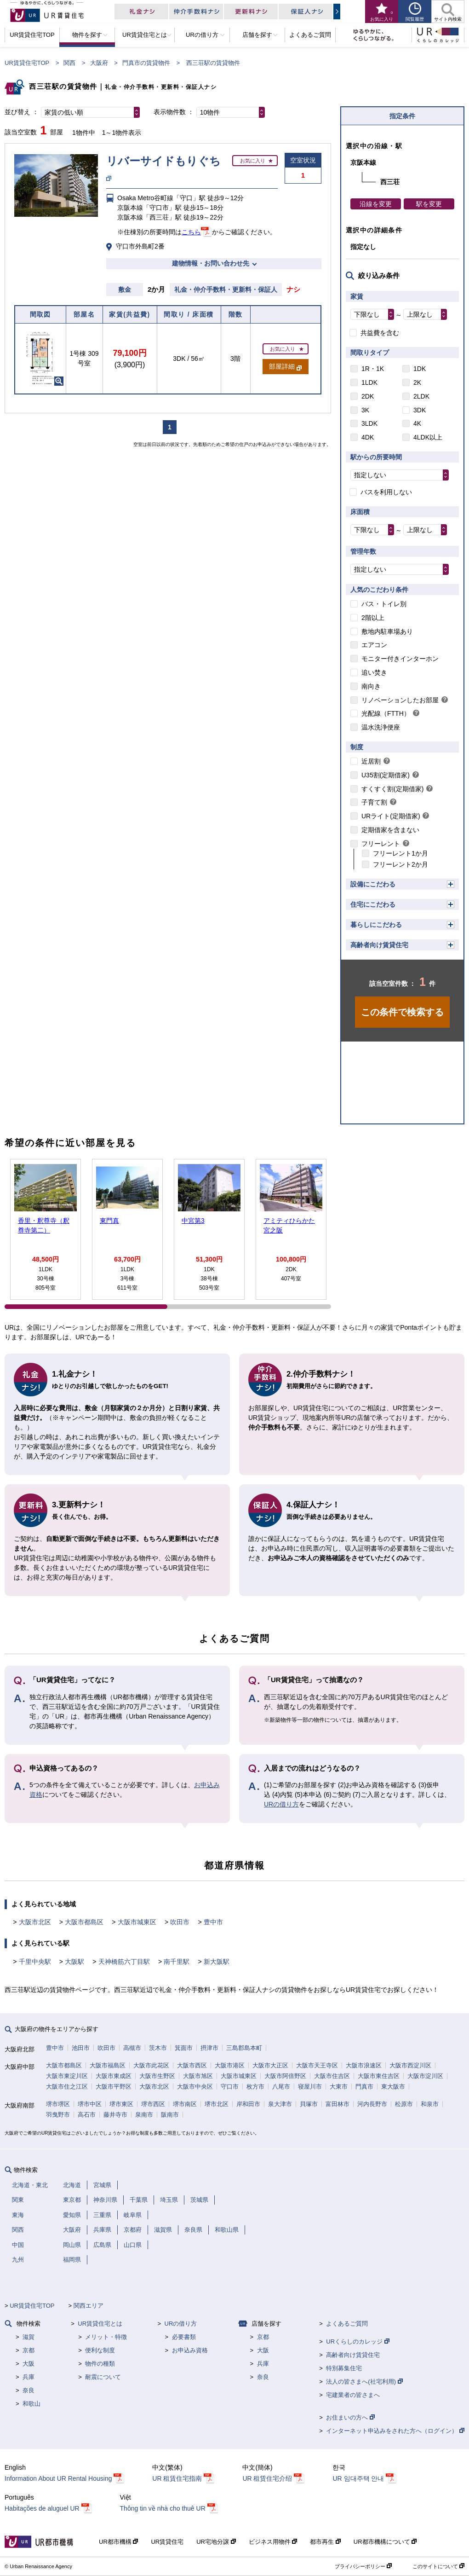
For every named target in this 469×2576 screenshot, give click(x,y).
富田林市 (337, 2104)
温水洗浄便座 (380, 727)
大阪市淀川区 (425, 2076)
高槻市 (132, 2048)
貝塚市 (309, 2104)
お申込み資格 (190, 2350)
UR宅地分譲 (215, 2541)
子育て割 (374, 802)
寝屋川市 (310, 2087)
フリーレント (380, 843)
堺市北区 (217, 2104)
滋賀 (28, 2336)
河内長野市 (372, 2104)
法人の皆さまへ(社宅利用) (364, 2381)
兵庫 (28, 2376)
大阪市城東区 (137, 1922)
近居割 (371, 761)
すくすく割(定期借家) (392, 789)
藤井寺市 (115, 2115)
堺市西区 (153, 2104)
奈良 (28, 2390)
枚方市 (255, 2087)
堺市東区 (121, 2104)
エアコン (374, 644)
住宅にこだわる (372, 904)
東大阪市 (393, 2087)
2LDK (421, 396)
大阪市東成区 (114, 2076)
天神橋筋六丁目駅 (124, 1961)
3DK (419, 410)
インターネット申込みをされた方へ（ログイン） (395, 2430)
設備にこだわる (372, 884)
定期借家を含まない (390, 830)
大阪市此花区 (151, 2065)
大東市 (339, 2087)
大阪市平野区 (114, 2087)
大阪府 (99, 62)
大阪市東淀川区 (67, 2076)
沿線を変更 (376, 204)
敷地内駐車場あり (387, 631)
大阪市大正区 (270, 2065)
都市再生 (325, 2541)
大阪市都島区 (84, 1922)
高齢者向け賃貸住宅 (379, 945)
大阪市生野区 (157, 2076)
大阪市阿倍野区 (285, 2076)
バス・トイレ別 (383, 604)
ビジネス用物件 (273, 2541)
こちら (191, 232)
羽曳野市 (58, 2115)
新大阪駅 (216, 1961)
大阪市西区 (192, 2065)
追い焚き (374, 672)
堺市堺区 (58, 2104)
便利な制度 (100, 2350)
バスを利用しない (386, 492)
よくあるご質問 (347, 2323)
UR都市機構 (118, 2541)
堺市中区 (90, 2104)
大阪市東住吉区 (379, 2076)
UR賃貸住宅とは (100, 2323)
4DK (367, 437)
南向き (371, 686)
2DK (367, 396)
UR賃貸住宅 (167, 2541)
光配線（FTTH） (385, 713)
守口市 (230, 2087)
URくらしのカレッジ (357, 2341)
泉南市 (144, 2115)
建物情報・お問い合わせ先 (210, 263)
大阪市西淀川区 (410, 2065)
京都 (28, 2350)
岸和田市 (248, 2104)
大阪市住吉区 (332, 2076)
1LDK (369, 382)
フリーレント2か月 (400, 864)
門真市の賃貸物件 (146, 62)
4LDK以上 (427, 437)
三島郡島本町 (244, 2048)
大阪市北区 (35, 1922)
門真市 (364, 2087)
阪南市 (170, 2115)
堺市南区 (185, 2104)
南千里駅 (176, 1961)
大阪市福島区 (108, 2065)
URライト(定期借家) (390, 816)
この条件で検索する (402, 1012)
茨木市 (158, 2048)
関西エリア (88, 2305)
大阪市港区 (230, 2065)
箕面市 (184, 2048)
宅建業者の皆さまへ (353, 2394)
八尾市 (281, 2087)
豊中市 (213, 1922)
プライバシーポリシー (363, 2566)
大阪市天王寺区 (317, 2065)
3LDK (369, 423)
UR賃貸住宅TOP (27, 62)
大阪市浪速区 (364, 2065)
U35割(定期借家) (385, 775)
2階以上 (372, 617)
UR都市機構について (385, 2541)
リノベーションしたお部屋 (400, 700)
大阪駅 (74, 1961)
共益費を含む (379, 332)
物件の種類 (100, 2363)
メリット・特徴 (106, 2336)
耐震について (103, 2376)
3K (365, 410)
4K (417, 423)
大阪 (28, 2363)
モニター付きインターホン (400, 658)
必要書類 (184, 2336)
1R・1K (372, 368)
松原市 (404, 2104)
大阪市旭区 (198, 2076)
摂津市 (209, 2048)
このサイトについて (438, 2566)
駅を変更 (429, 204)
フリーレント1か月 (400, 853)
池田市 (81, 2048)
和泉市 (430, 2104)
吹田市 (179, 1922)
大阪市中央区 (195, 2087)
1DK (419, 368)
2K (417, 382)
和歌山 (31, 2403)
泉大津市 (280, 2104)
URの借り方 (281, 1804)
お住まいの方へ (350, 2417)
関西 (69, 62)
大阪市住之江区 (67, 2087)
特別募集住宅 (344, 2368)
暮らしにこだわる (376, 924)
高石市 (87, 2115)
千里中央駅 (35, 1961)
